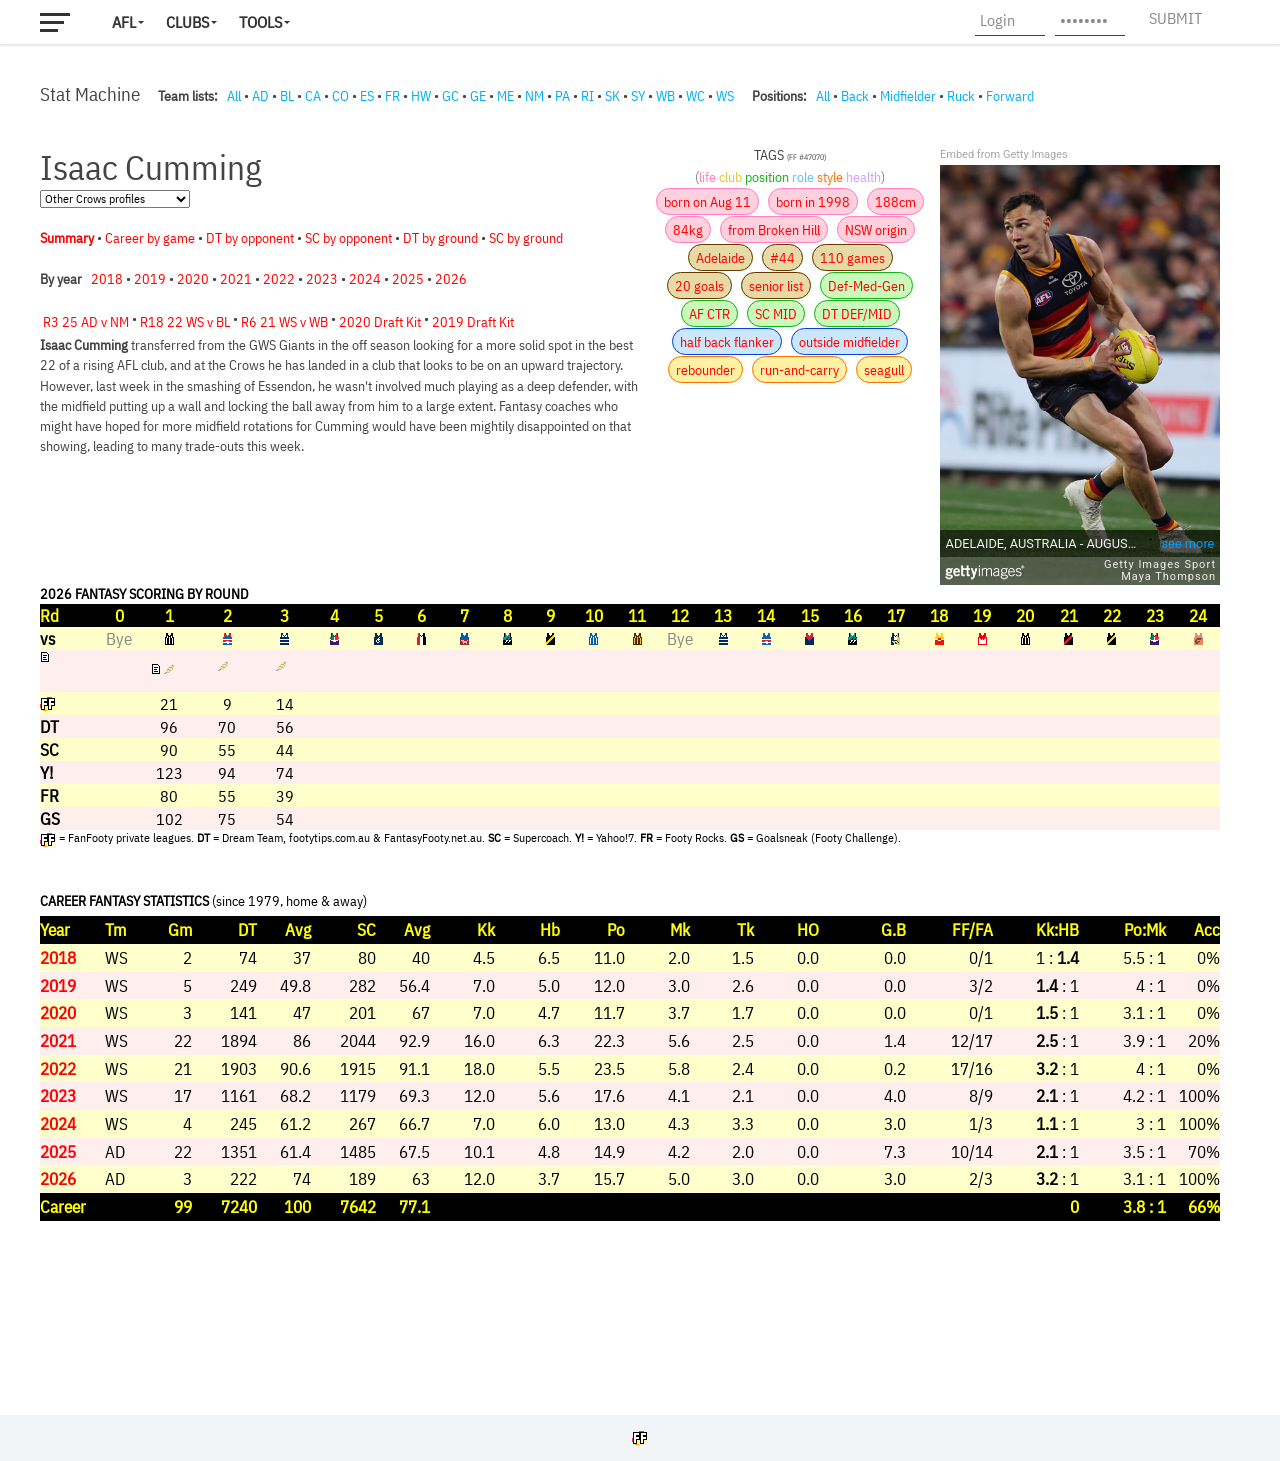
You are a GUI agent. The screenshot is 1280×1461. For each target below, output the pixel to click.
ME (505, 96)
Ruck (961, 96)
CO (340, 96)
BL (287, 96)
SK (612, 96)
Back (855, 96)
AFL (124, 22)
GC (450, 96)
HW (421, 96)
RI (587, 96)
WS (725, 96)
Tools (260, 22)
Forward (1010, 96)
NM (534, 96)
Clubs (187, 22)
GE (478, 96)
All (234, 96)
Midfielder (908, 96)
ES (367, 96)
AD (260, 96)
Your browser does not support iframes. (630, 755)
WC (695, 96)
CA (313, 96)
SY (638, 96)
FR (392, 96)
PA (562, 96)
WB (665, 96)
